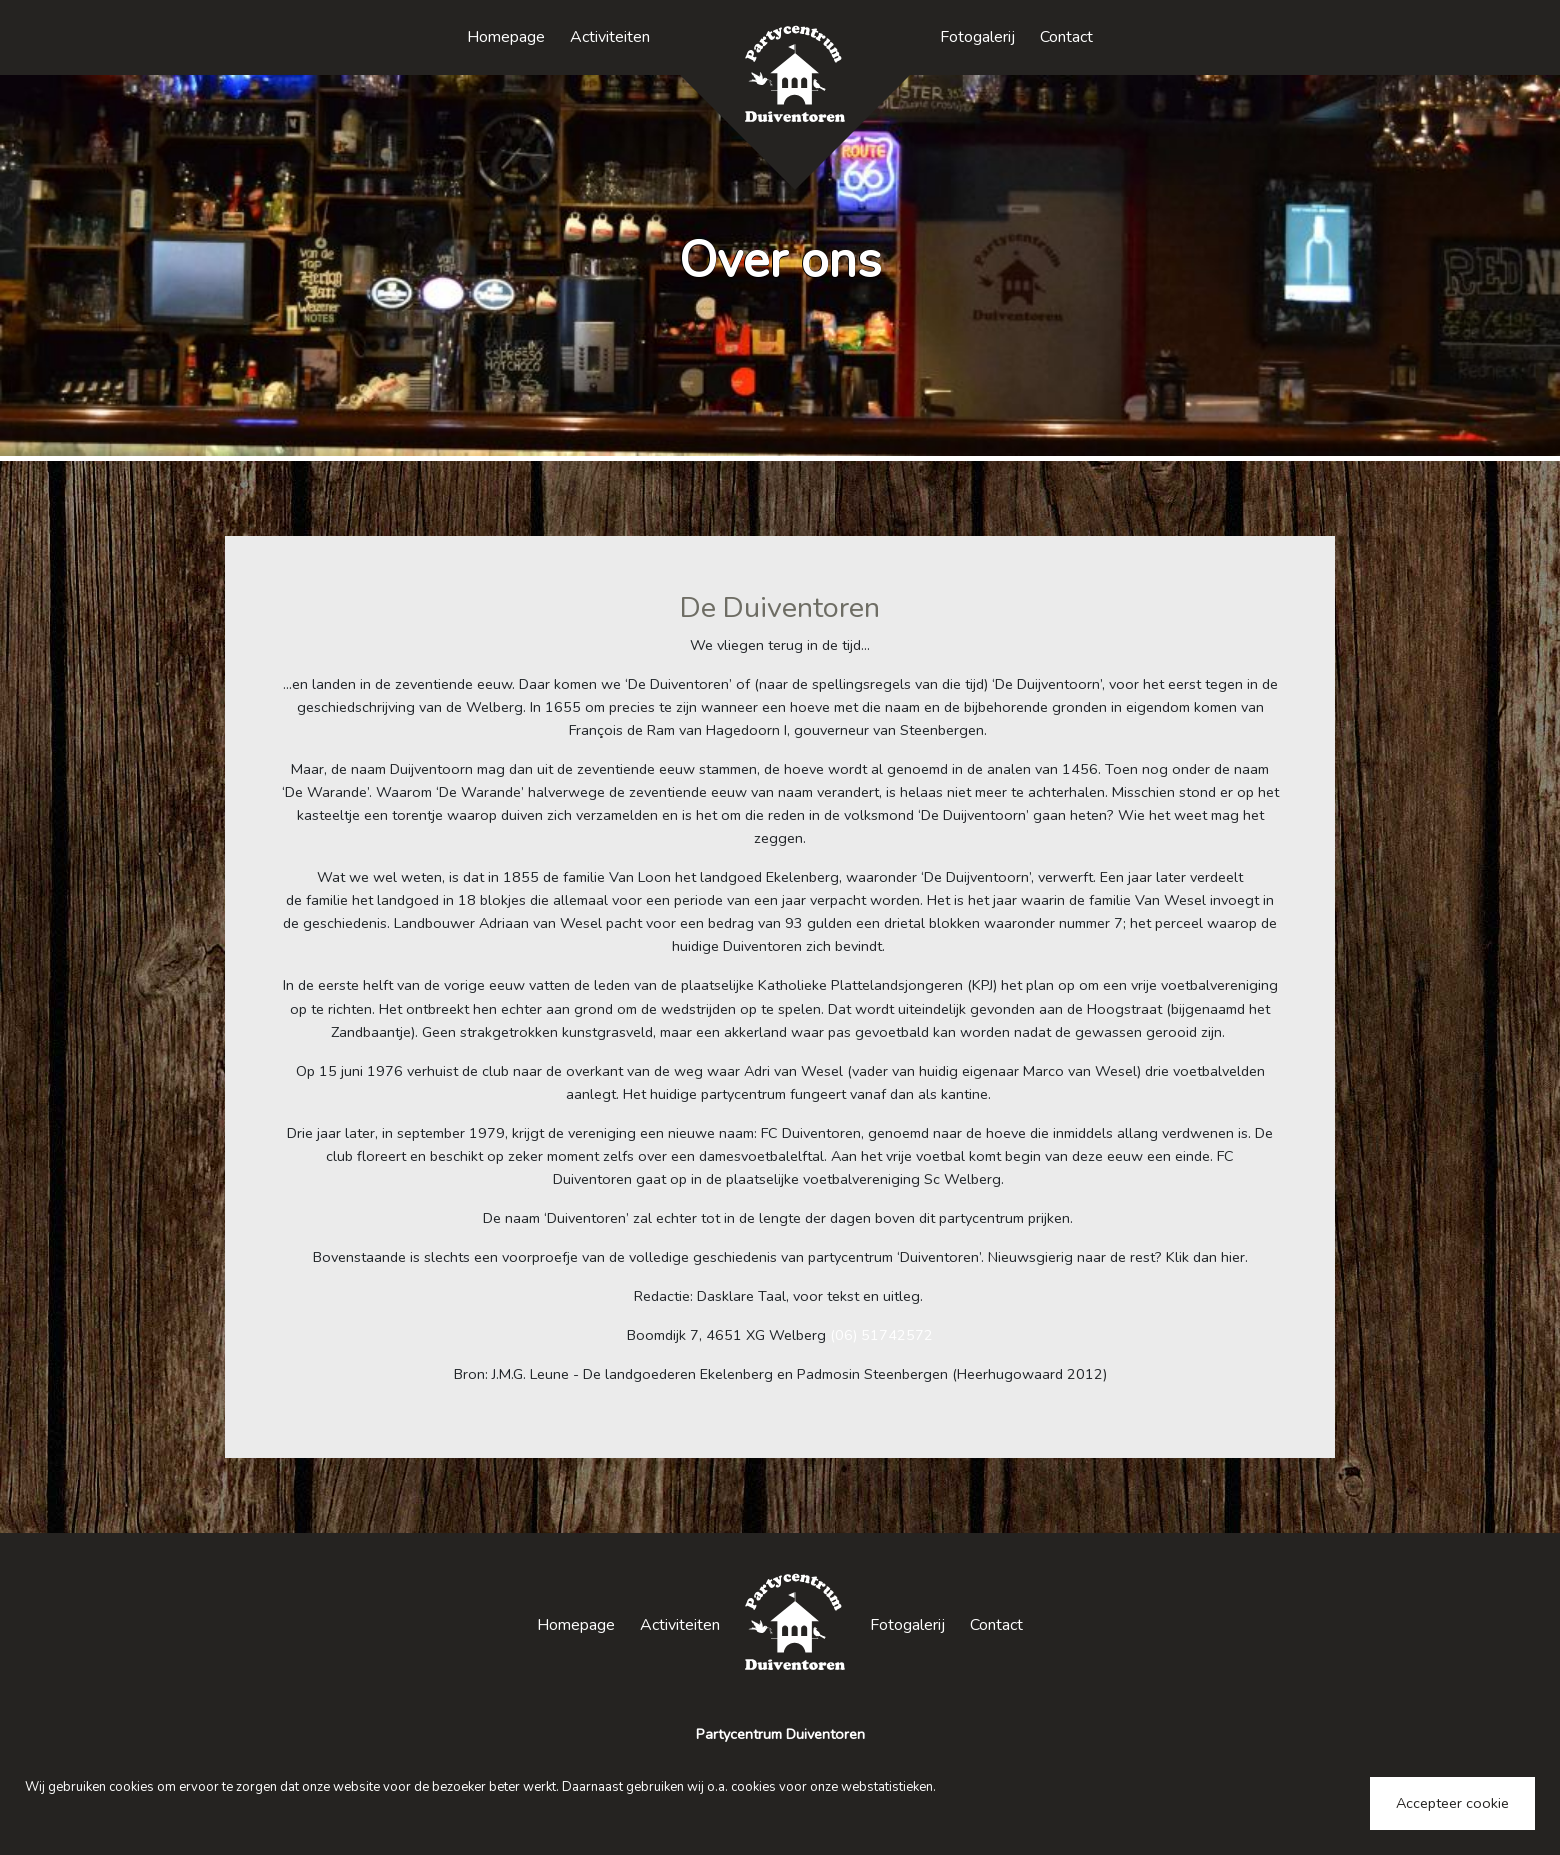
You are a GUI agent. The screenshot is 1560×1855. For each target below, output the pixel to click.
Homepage (506, 37)
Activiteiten (610, 37)
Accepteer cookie (1452, 1803)
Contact (1066, 37)
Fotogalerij (977, 37)
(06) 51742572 (881, 1335)
